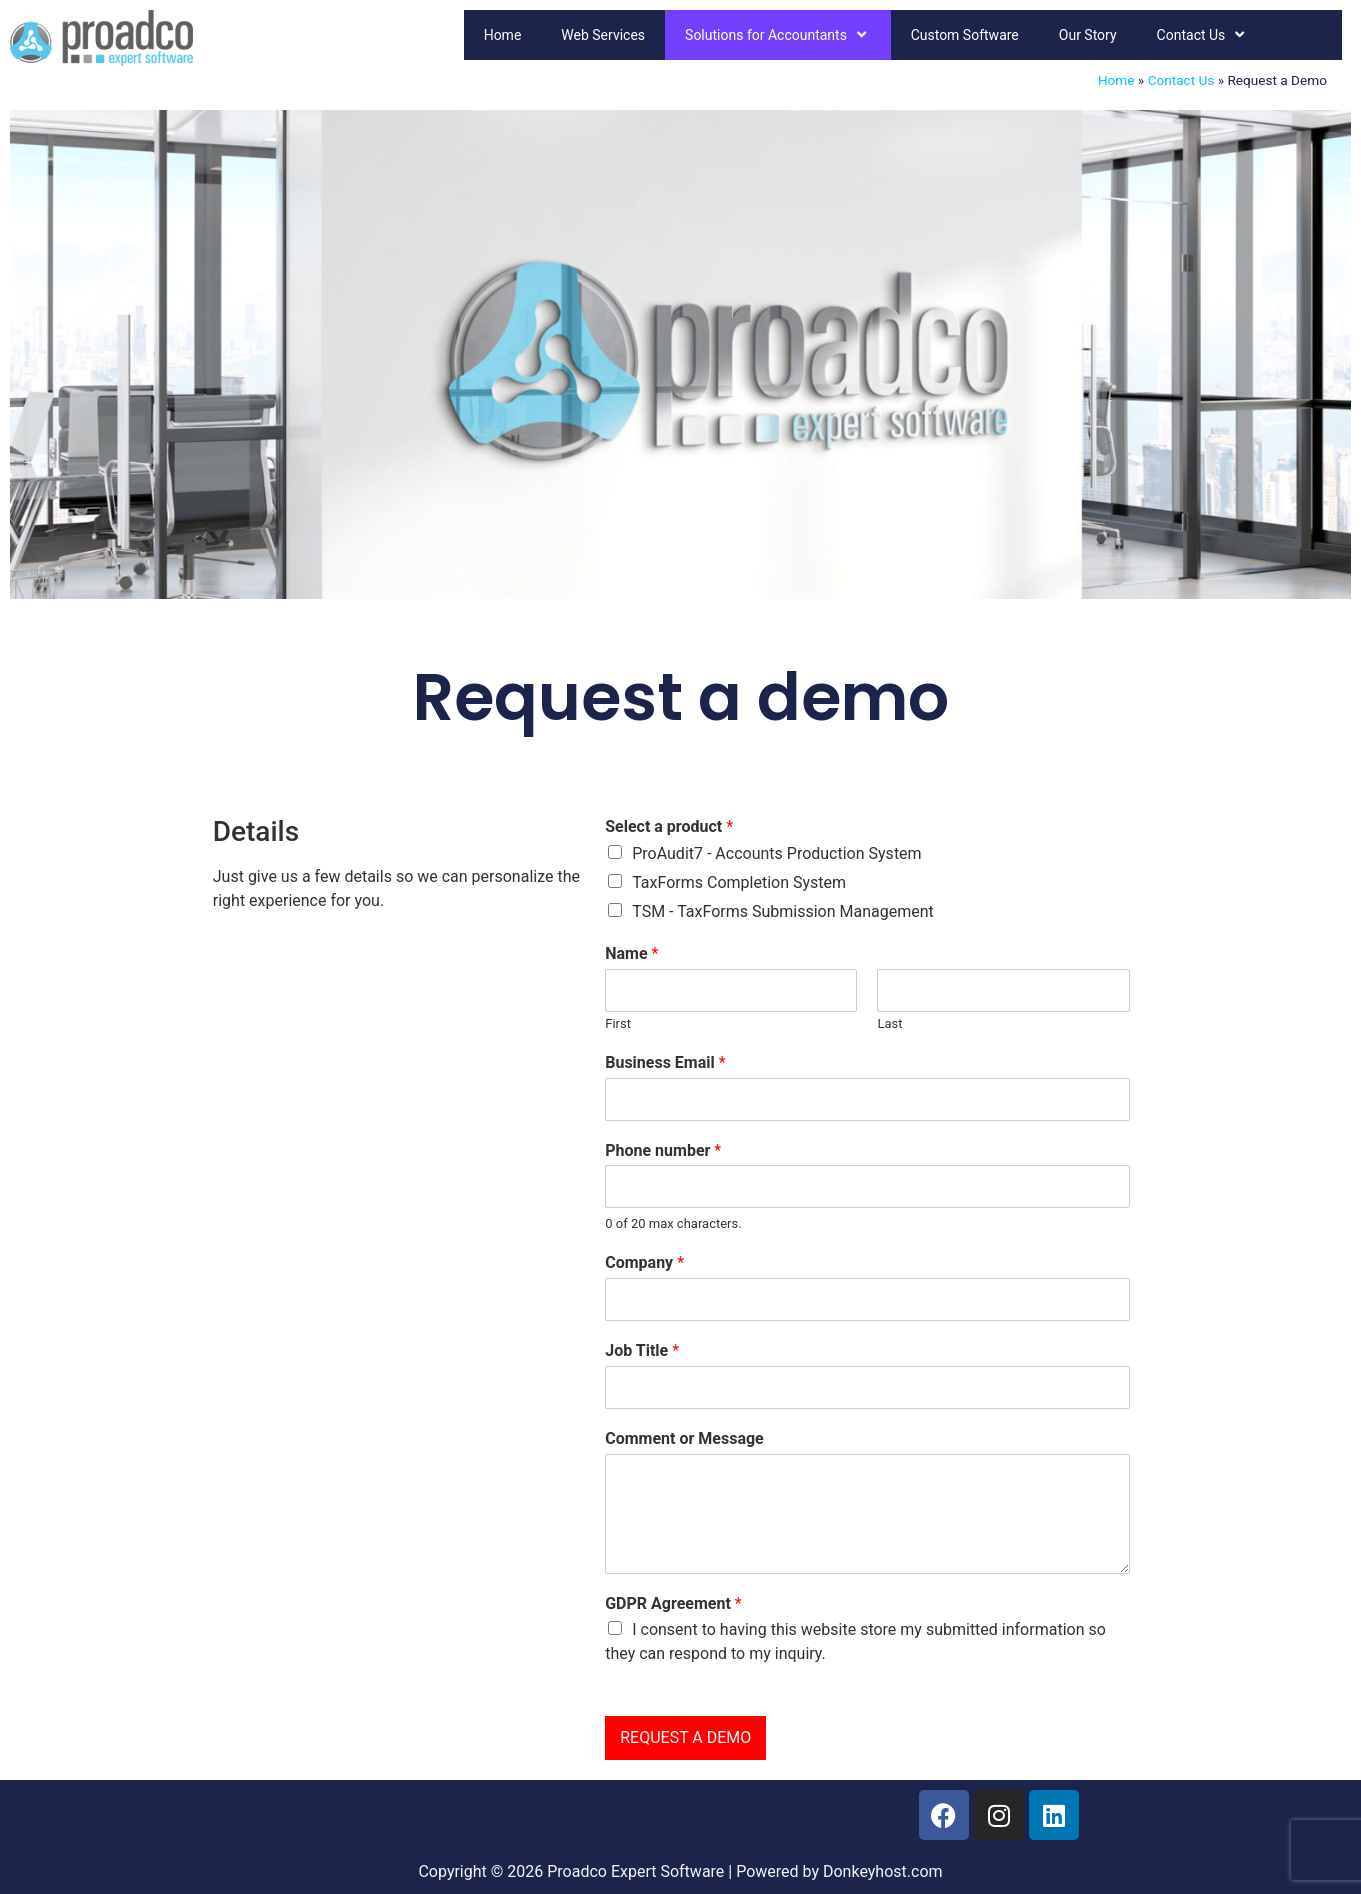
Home (503, 35)
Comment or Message (684, 1438)
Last (889, 1023)
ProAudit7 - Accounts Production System (776, 853)
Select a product (669, 826)
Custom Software (965, 35)
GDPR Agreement (673, 1603)
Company (644, 1262)
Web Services (603, 35)
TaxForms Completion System (739, 882)
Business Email (665, 1062)
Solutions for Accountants (778, 35)
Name (631, 953)
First (618, 1023)
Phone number (663, 1150)
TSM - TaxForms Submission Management (783, 911)
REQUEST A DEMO (685, 1737)
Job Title (642, 1350)
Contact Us (1203, 35)
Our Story (1088, 35)
